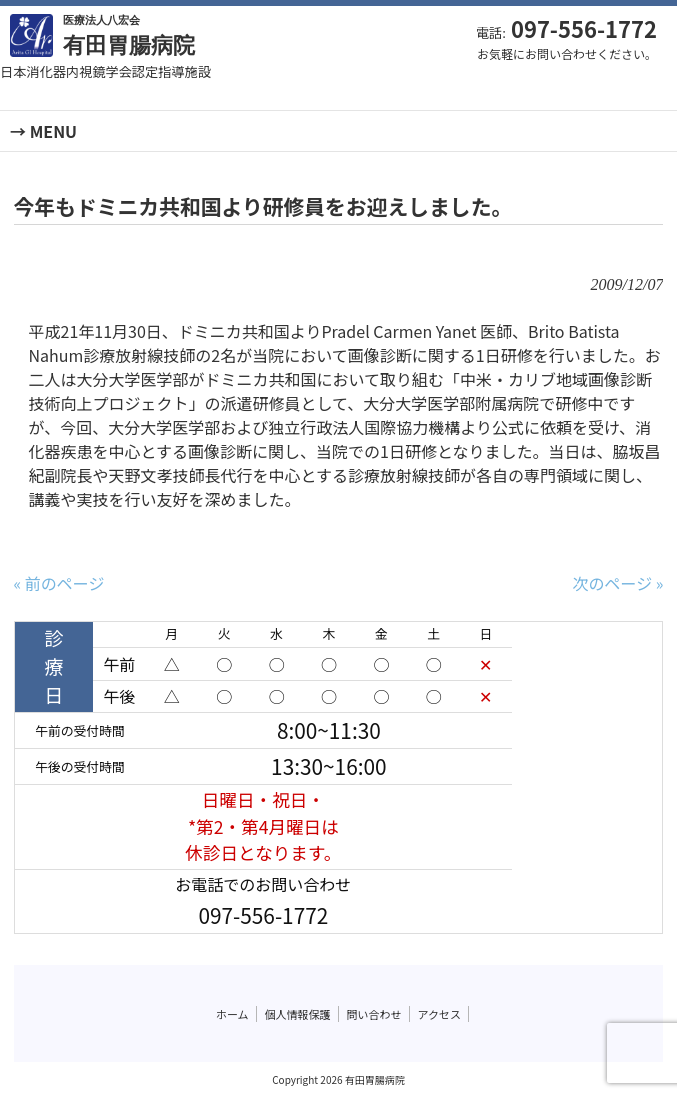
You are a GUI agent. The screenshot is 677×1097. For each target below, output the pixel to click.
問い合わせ (374, 1014)
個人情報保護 (298, 1014)
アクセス (439, 1014)
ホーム (232, 1014)
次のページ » (618, 583)
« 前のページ (59, 583)
